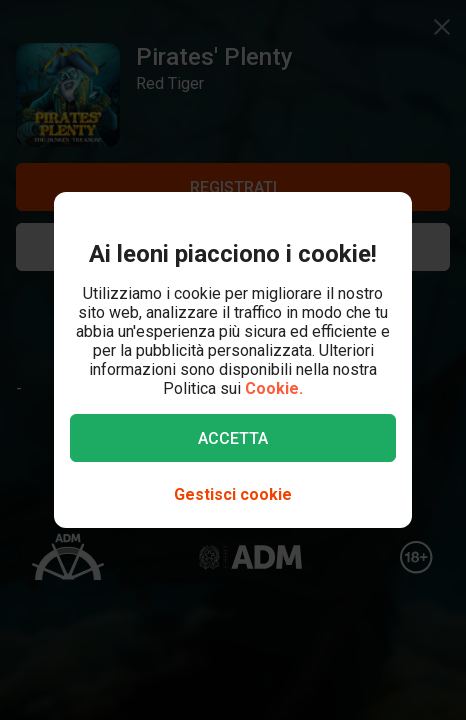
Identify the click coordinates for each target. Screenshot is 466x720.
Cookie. (274, 388)
